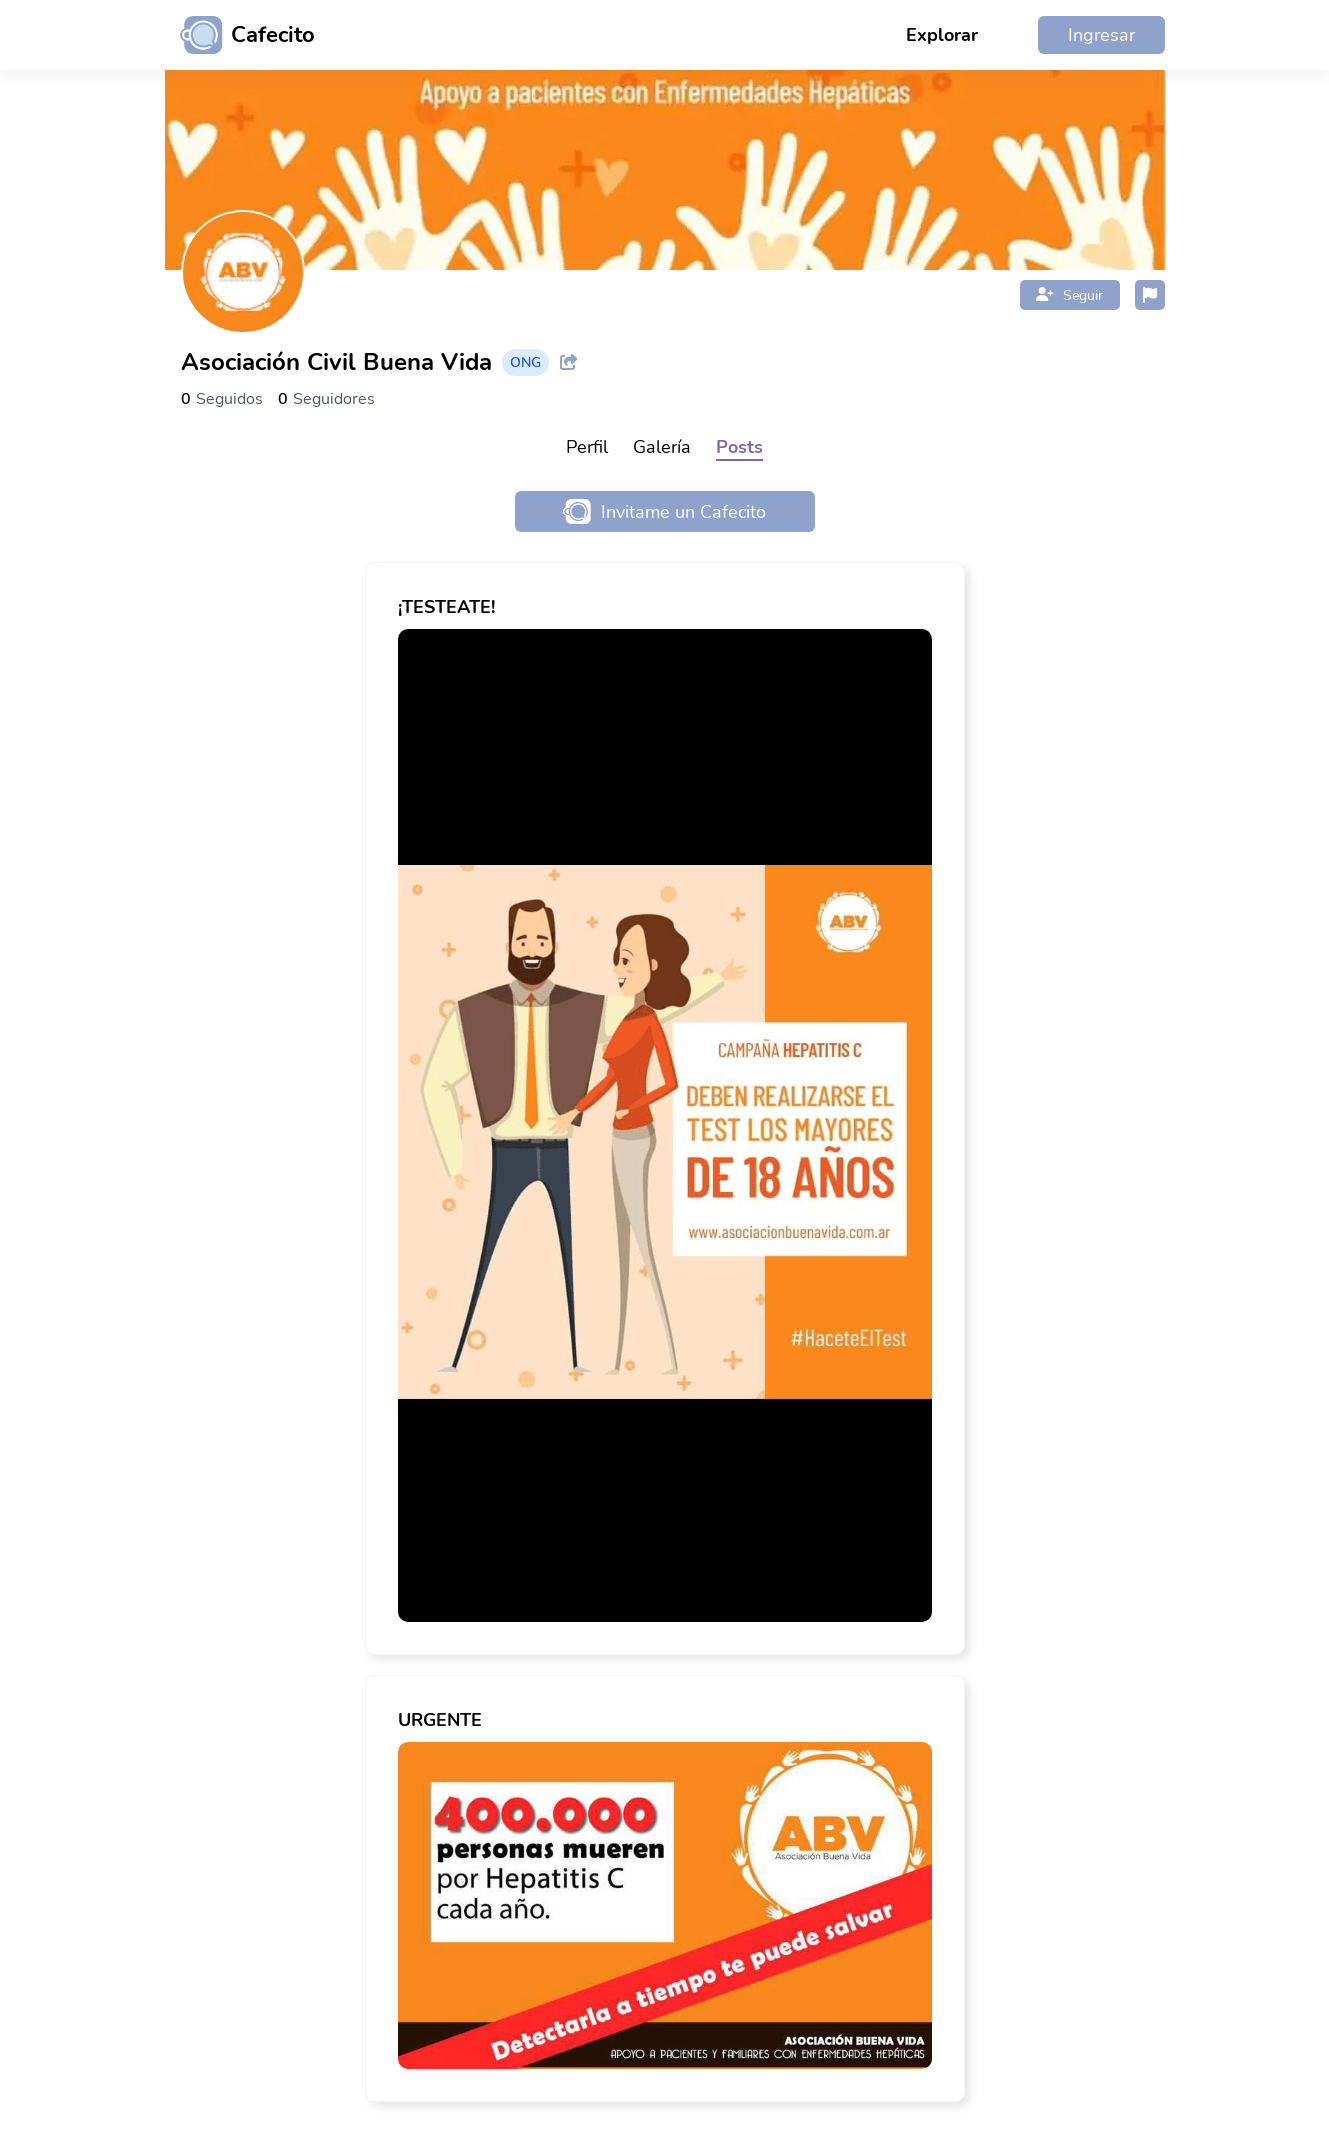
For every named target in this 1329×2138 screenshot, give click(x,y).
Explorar (942, 35)
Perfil (587, 447)
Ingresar (1101, 35)
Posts (739, 447)
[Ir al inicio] (240, 35)
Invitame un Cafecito (664, 511)
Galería (662, 447)
